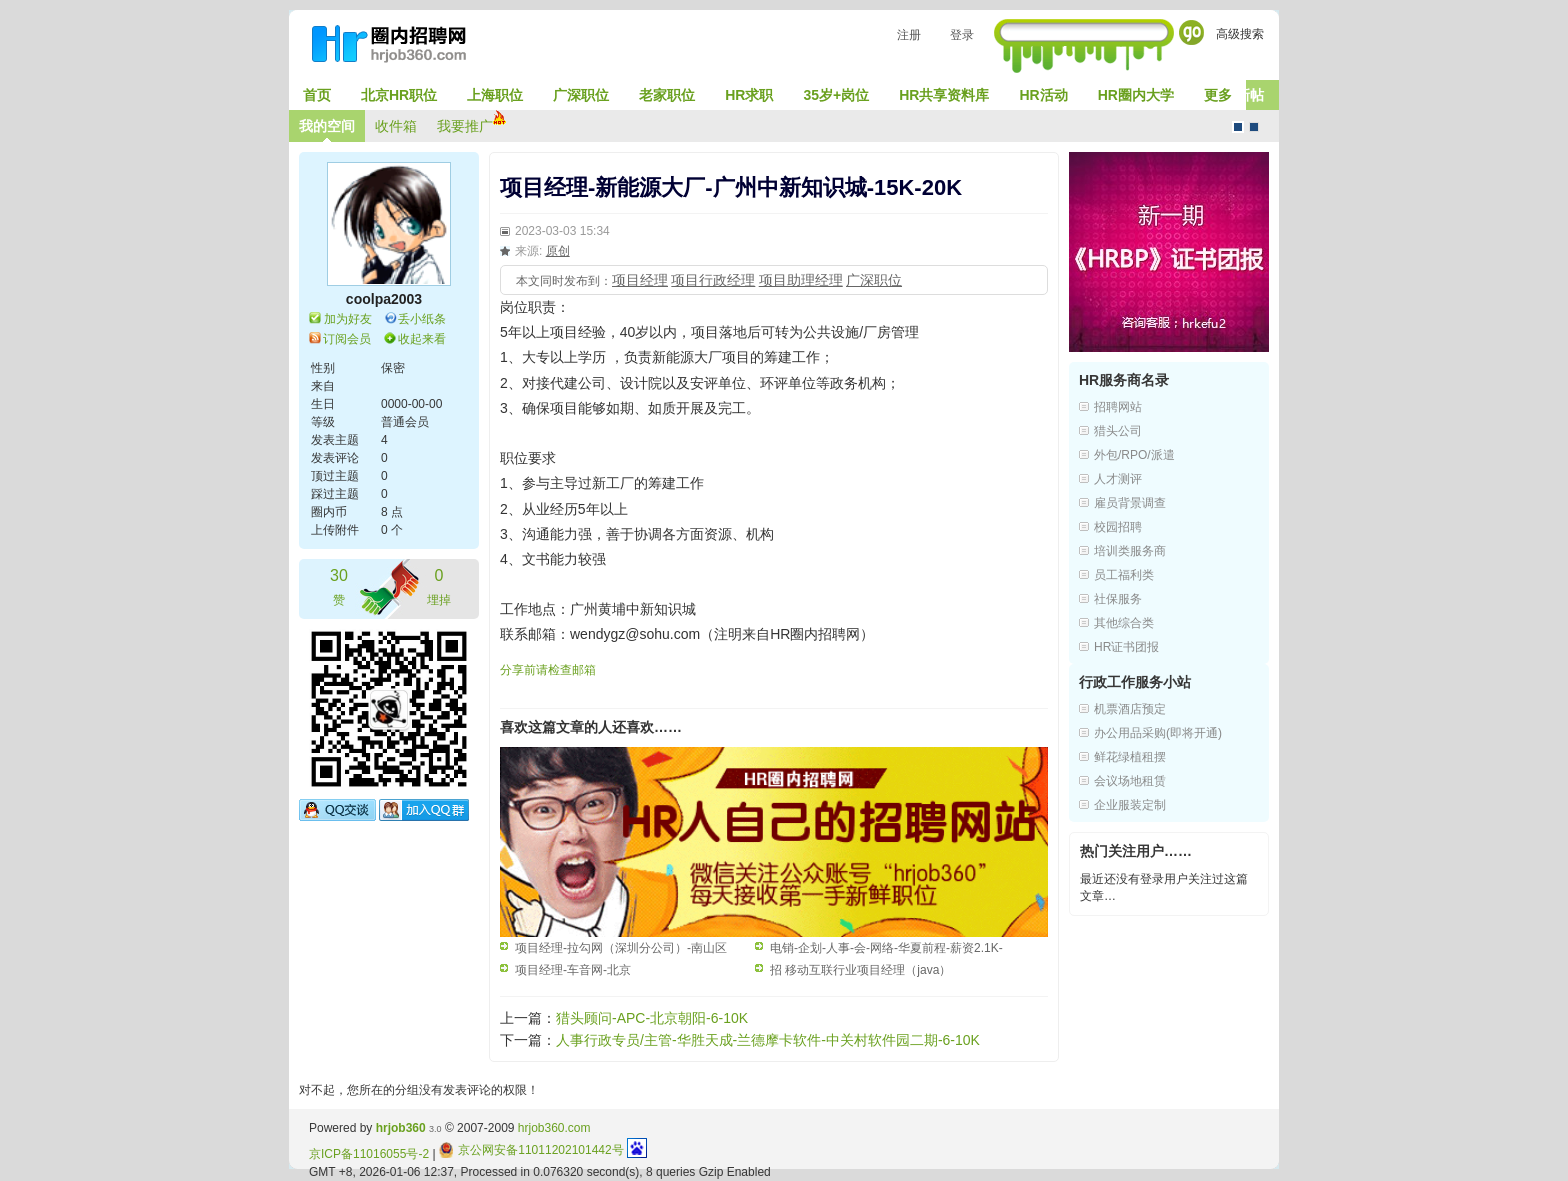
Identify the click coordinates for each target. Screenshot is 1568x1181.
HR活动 (1043, 95)
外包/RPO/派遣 (1134, 455)
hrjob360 (401, 1128)
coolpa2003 (384, 299)
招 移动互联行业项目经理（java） (860, 970)
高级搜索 (1240, 34)
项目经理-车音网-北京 (573, 970)
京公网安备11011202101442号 (531, 1150)
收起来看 (422, 339)
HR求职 (749, 95)
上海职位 (495, 95)
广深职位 (581, 95)
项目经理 (640, 280)
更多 (1218, 95)
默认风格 (1238, 127)
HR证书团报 (1126, 647)
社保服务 (1118, 599)
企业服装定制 (1130, 805)
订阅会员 (347, 339)
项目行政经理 (713, 280)
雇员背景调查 (1130, 503)
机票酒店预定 (1130, 709)
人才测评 (1118, 479)
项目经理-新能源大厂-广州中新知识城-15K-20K (731, 187)
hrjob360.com (554, 1128)
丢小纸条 (422, 319)
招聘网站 (1118, 407)
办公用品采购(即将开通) (1158, 733)
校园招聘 (1118, 527)
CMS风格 (1254, 127)
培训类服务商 (1130, 551)
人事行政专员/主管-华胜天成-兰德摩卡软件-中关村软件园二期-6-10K (768, 1040)
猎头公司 (1118, 431)
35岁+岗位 (836, 95)
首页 (317, 95)
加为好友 (348, 319)
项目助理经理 (801, 280)
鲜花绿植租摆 (1130, 757)
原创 (558, 251)
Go (1191, 32)
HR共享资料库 (944, 95)
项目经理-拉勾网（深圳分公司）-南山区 (621, 948)
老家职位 (667, 95)
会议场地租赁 (1130, 781)
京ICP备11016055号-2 (369, 1154)
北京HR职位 (399, 95)
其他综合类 (1124, 623)
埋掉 (439, 585)
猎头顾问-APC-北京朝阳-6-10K (652, 1018)
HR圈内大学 (1136, 95)
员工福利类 (1124, 575)
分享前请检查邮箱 (548, 670)
